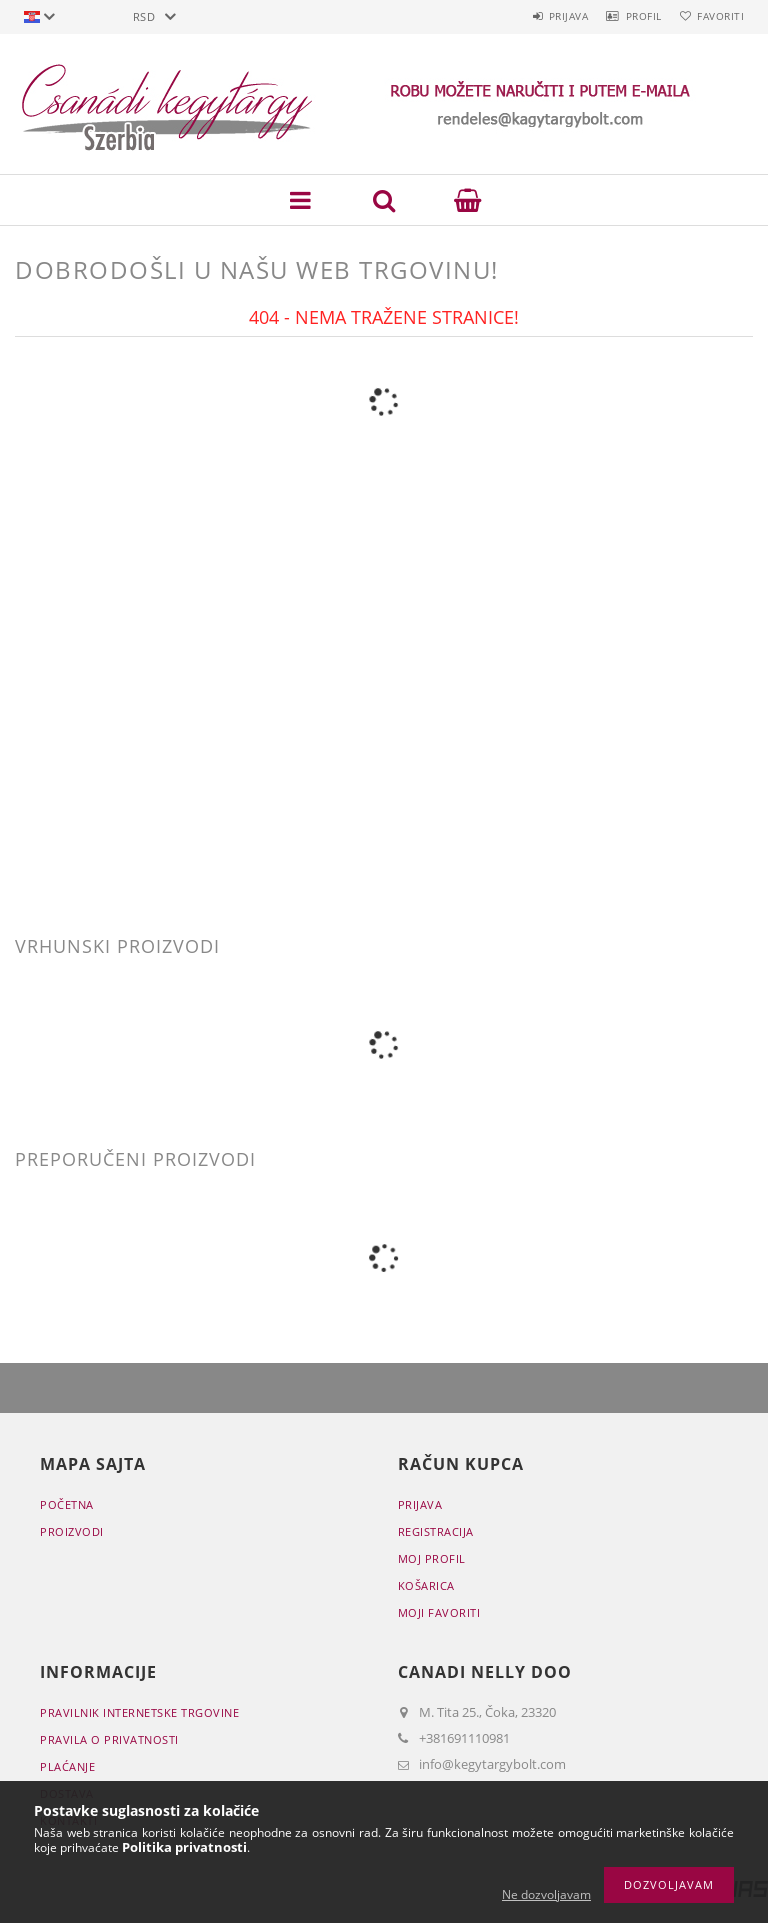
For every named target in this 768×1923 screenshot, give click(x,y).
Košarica (426, 1585)
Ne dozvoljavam (546, 1894)
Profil (626, 16)
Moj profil (432, 1558)
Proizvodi (72, 1531)
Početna (67, 1504)
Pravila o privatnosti (109, 1739)
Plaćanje (67, 1766)
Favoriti (714, 16)
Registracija (436, 1531)
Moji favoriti (439, 1612)
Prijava (539, 16)
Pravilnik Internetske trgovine (139, 1712)
